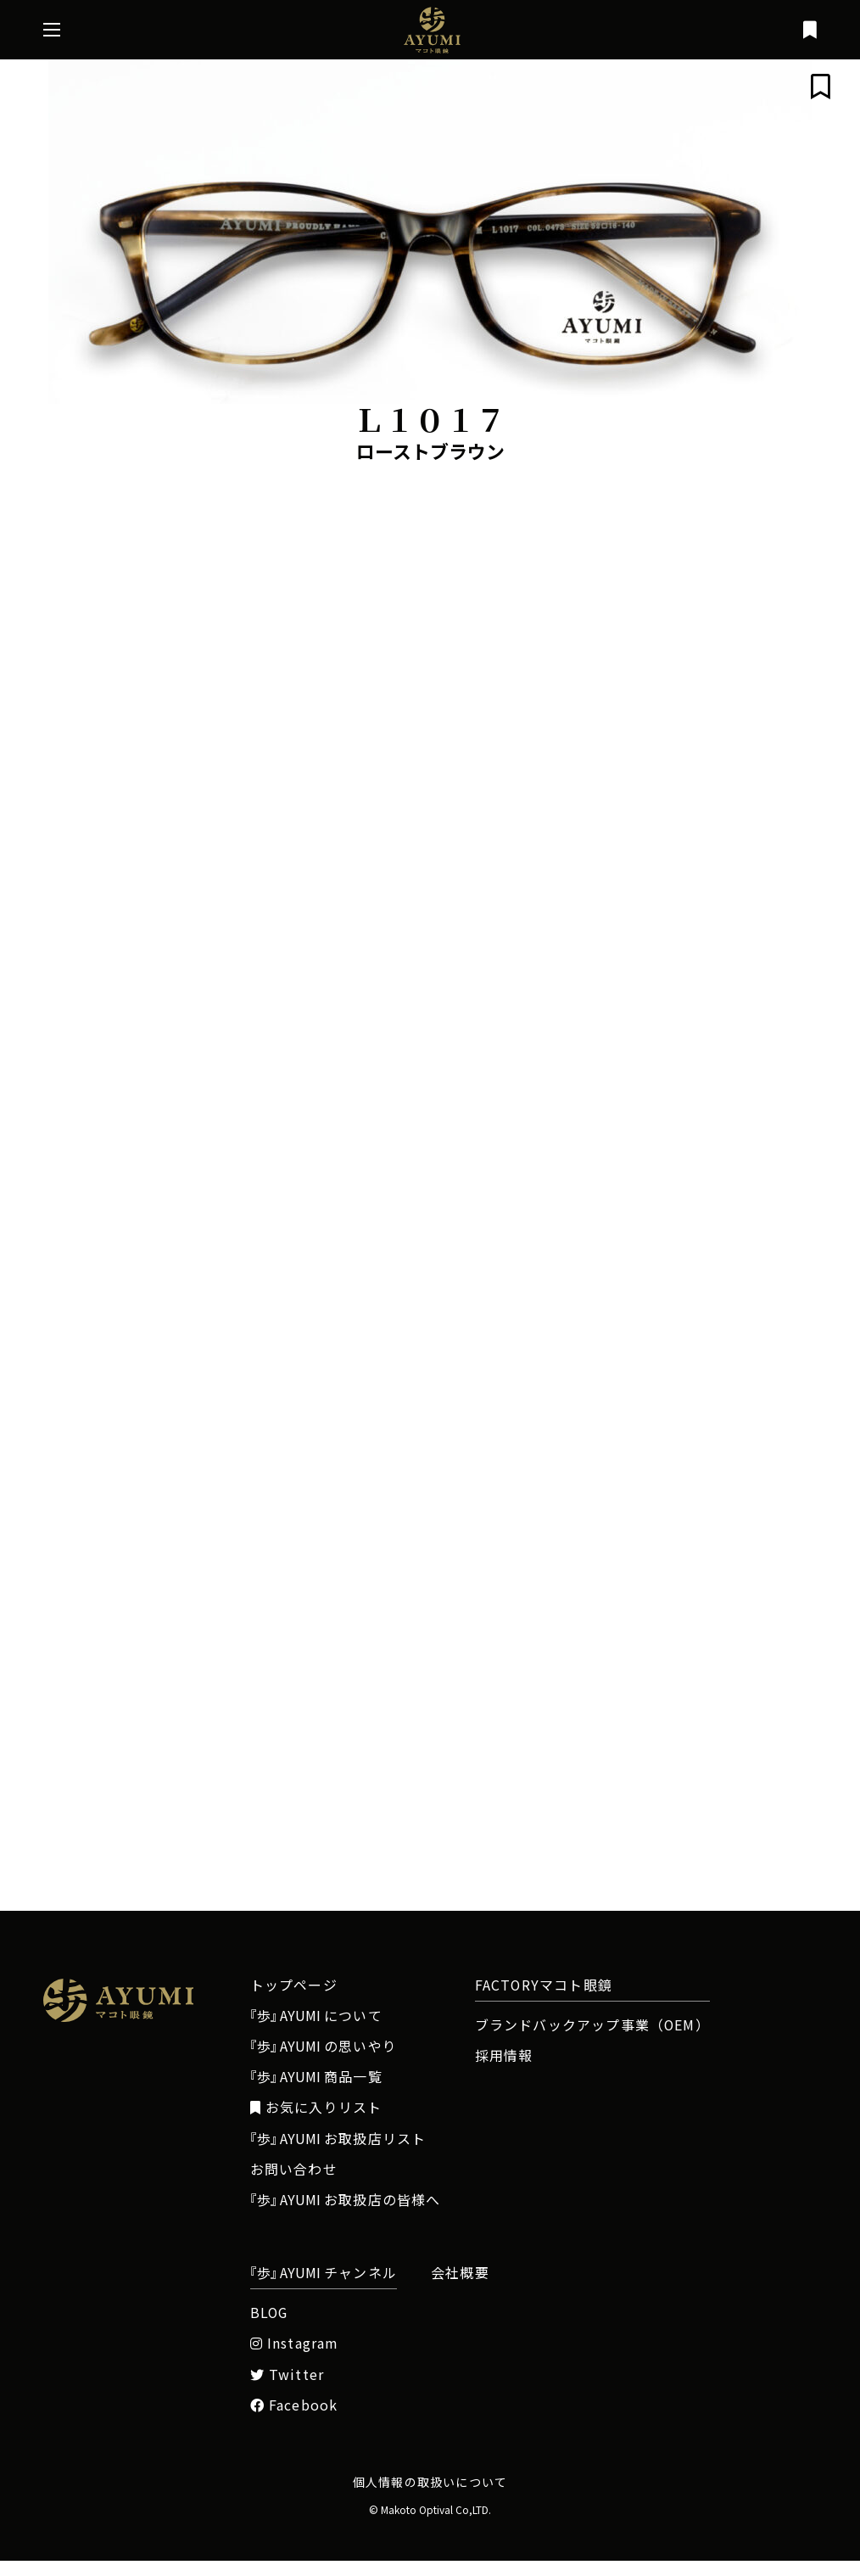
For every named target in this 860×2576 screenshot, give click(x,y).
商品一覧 (316, 2092)
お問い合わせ (294, 2185)
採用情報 (504, 2071)
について (316, 2031)
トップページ (294, 2001)
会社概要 (460, 2288)
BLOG (269, 2328)
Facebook (294, 2421)
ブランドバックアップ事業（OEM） (592, 2040)
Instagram (294, 2359)
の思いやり (323, 2062)
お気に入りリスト (316, 2123)
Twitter (287, 2390)
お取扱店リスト (338, 2154)
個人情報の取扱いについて (430, 2497)
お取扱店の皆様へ (345, 2215)
